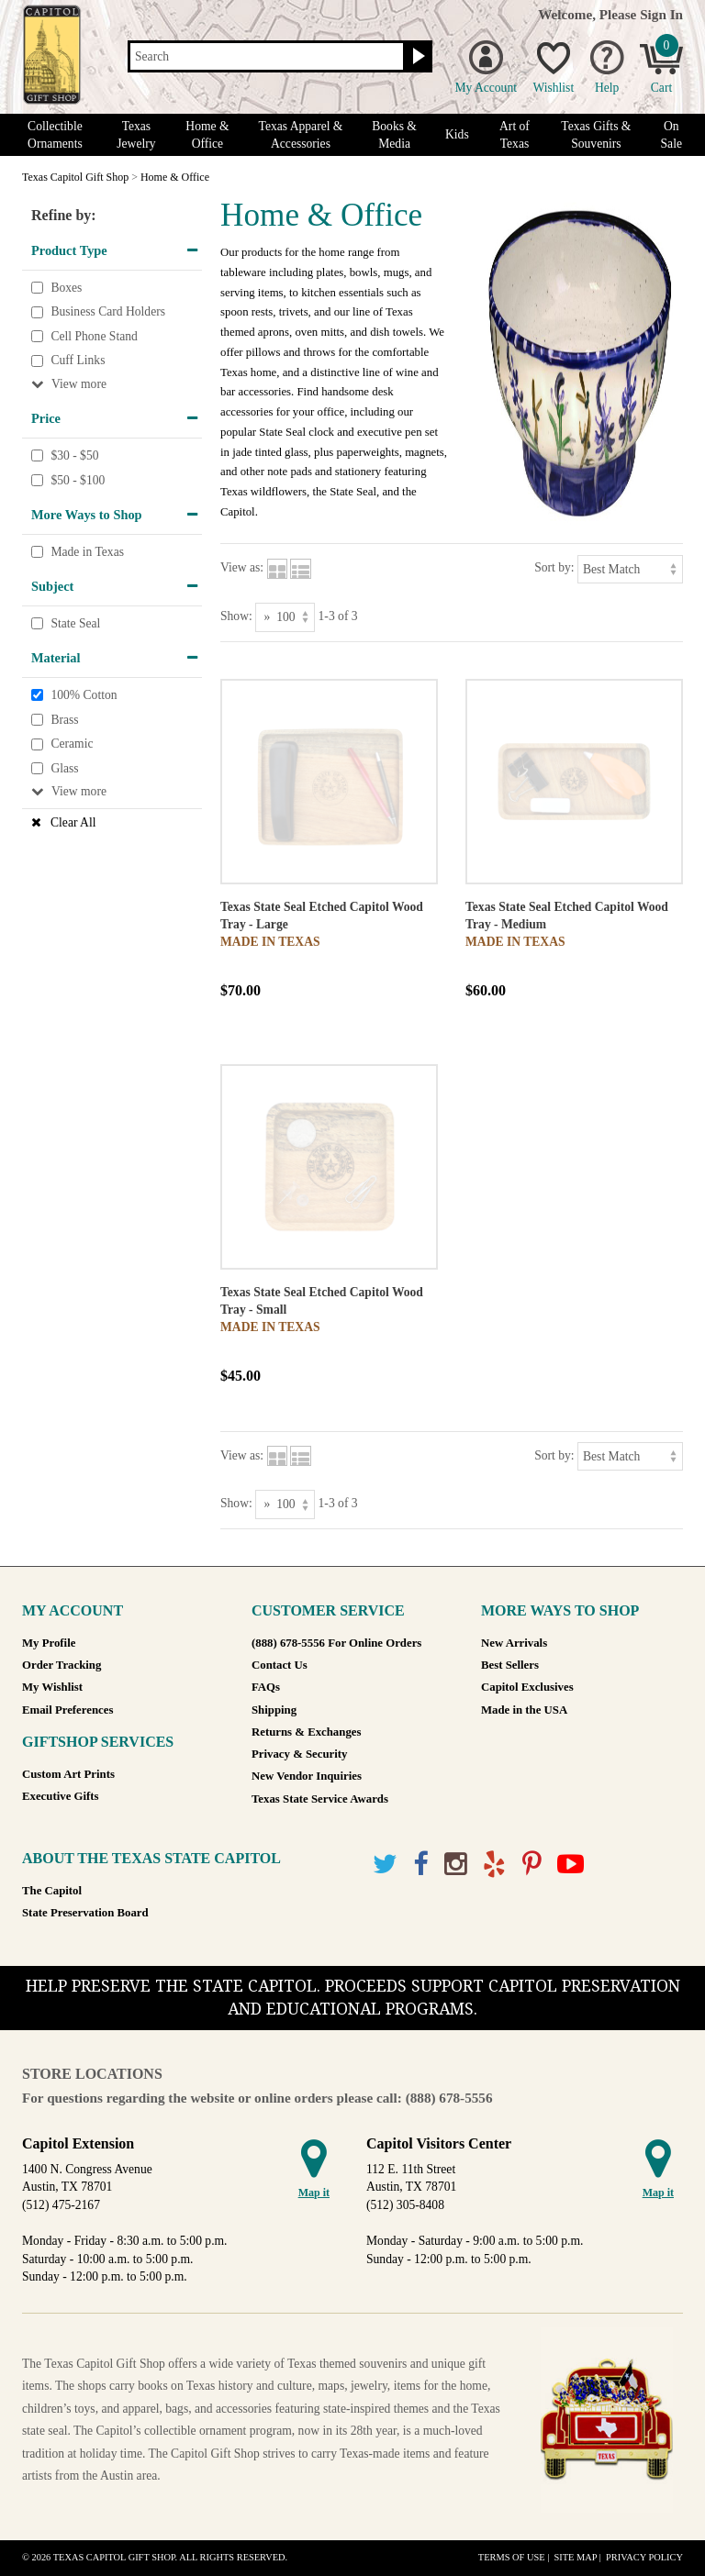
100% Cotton (83, 695)
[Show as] (285, 617)
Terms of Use (511, 2557)
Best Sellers (510, 1665)
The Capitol (52, 1890)
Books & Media (394, 134)
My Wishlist (52, 1687)
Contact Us (280, 1665)
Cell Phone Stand (93, 336)
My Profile (48, 1643)
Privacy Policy (644, 2557)
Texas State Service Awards (320, 1799)
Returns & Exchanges (306, 1732)
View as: (241, 567)
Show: (236, 616)
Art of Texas (514, 134)
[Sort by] (630, 569)
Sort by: (554, 567)
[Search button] (416, 57)
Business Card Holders (107, 311)
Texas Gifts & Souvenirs (596, 134)
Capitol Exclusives (527, 1687)
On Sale (671, 134)
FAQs (266, 1687)
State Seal (75, 623)
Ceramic (71, 743)
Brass (64, 720)
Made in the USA (524, 1710)
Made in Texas (87, 552)
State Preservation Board (85, 1912)
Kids (457, 134)
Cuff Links (77, 361)
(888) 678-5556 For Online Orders (336, 1643)
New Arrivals (514, 1643)
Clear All (72, 822)
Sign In (661, 14)
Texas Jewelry (136, 134)
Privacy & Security (299, 1754)
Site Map (575, 2557)
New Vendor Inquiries (307, 1776)
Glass (64, 768)
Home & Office (207, 134)
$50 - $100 (77, 480)
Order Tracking (61, 1665)
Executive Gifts (60, 1796)
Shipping (274, 1710)
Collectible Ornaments (55, 134)
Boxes (66, 287)
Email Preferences (67, 1710)
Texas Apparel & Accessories (301, 134)
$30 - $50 (74, 455)
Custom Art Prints (68, 1774)
